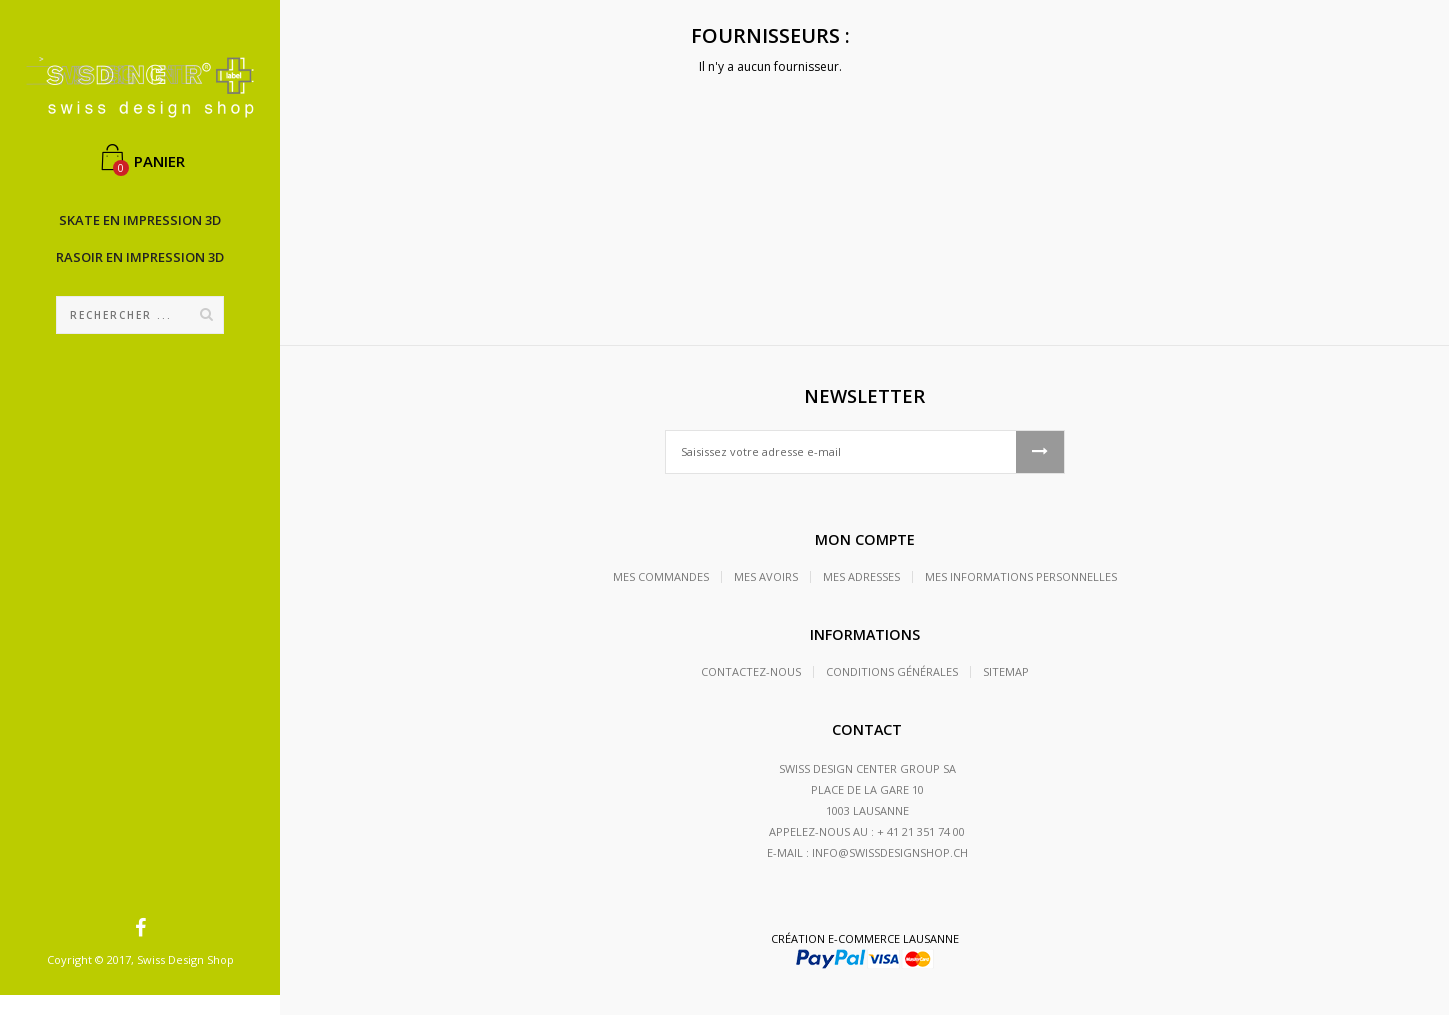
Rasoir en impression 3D (140, 257)
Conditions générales (892, 671)
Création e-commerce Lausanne (865, 938)
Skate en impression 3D (140, 220)
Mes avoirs (766, 576)
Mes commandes (661, 576)
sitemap (1006, 671)
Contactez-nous (751, 671)
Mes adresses (861, 576)
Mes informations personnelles (1021, 576)
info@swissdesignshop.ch (890, 852)
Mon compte (865, 539)
